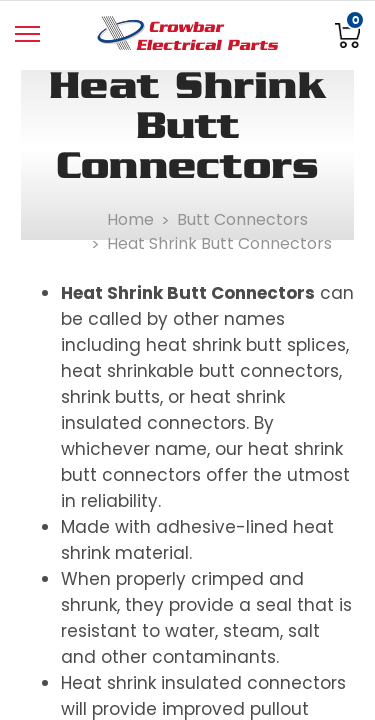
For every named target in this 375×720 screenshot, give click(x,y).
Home (130, 219)
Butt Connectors (242, 219)
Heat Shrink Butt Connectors (219, 243)
